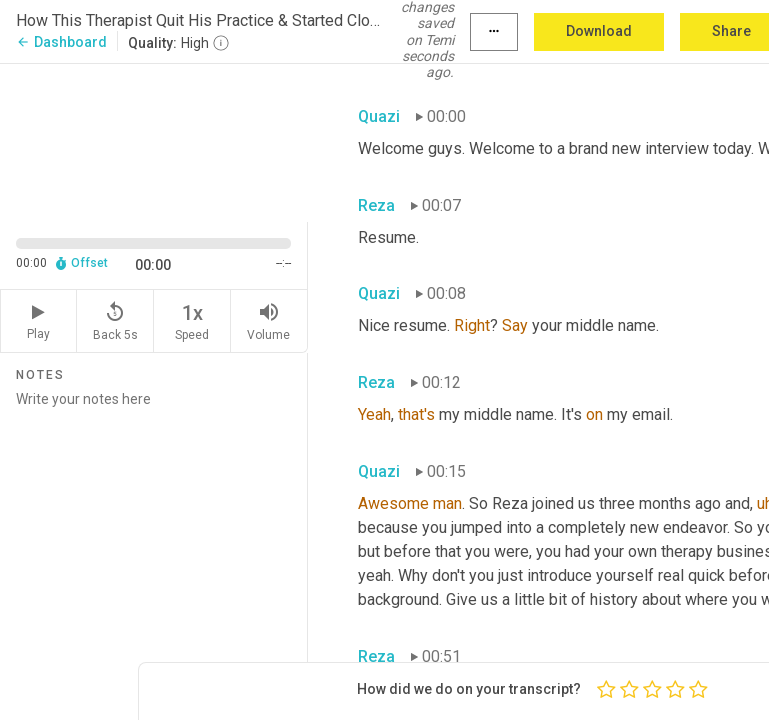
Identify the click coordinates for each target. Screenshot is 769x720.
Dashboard (61, 42)
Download (599, 31)
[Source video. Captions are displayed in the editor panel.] (154, 141)
